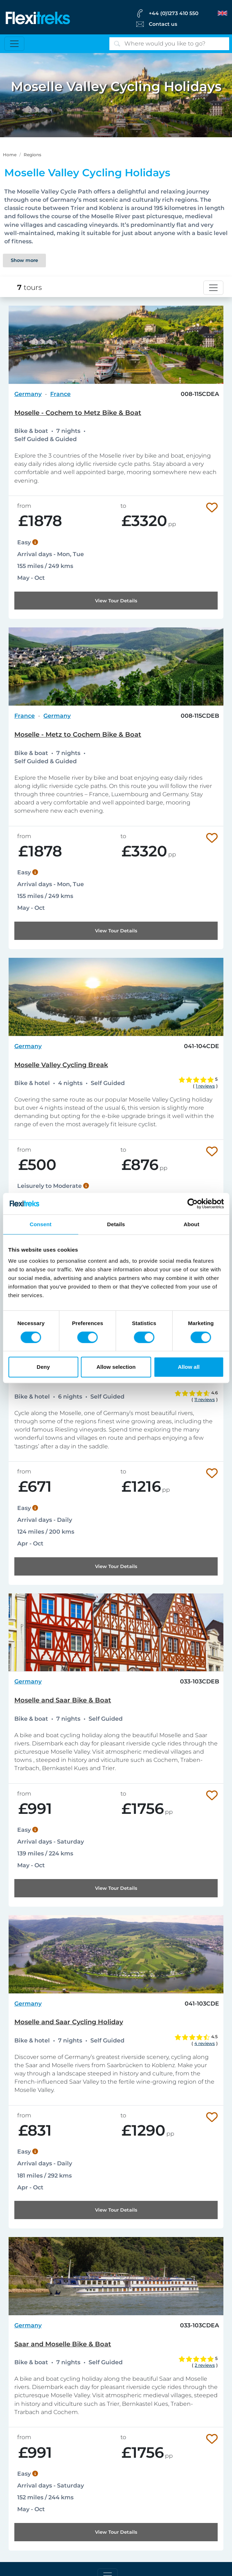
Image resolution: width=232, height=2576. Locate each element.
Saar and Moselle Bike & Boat (62, 2344)
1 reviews (205, 1086)
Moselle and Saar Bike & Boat (62, 1700)
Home (9, 154)
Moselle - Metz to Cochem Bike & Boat (77, 735)
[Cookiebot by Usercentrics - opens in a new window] (192, 1203)
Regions (32, 154)
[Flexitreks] (38, 17)
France (60, 394)
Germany (28, 394)
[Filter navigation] (213, 288)
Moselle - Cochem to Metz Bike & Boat (77, 413)
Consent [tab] (41, 1224)
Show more (24, 260)
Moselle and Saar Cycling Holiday (68, 2022)
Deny (43, 1367)
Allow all (189, 1367)
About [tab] (191, 1224)
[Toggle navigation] (14, 44)
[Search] (169, 43)
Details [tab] (116, 1224)
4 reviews (204, 2043)
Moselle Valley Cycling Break (61, 1065)
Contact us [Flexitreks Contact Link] (163, 24)
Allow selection (116, 1367)
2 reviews (205, 2365)
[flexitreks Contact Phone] (181, 13)
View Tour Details (116, 600)
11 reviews (204, 1399)
